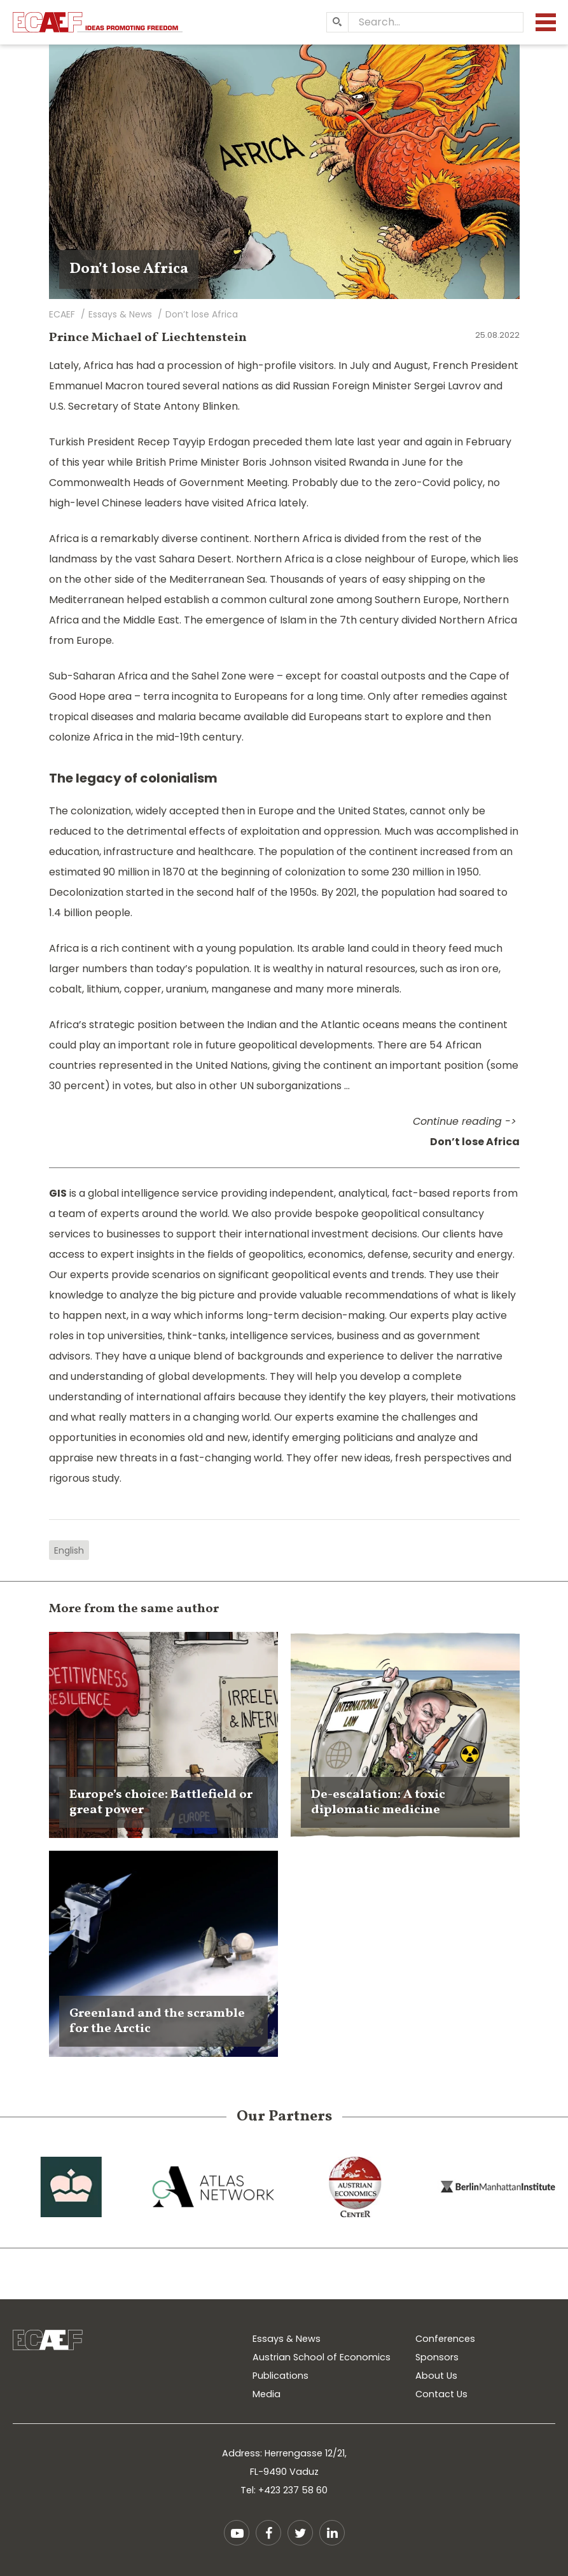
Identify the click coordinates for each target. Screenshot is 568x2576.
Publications (280, 2375)
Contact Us (441, 2394)
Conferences (445, 2338)
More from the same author (134, 1609)
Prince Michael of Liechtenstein (148, 338)
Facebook (268, 2532)
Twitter (300, 2532)
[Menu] (545, 22)
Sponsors (437, 2357)
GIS (58, 1193)
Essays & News (287, 2338)
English (69, 1550)
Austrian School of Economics (322, 2357)
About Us (436, 2375)
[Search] (337, 22)
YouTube (236, 2532)
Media (267, 2394)
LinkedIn (332, 2532)
